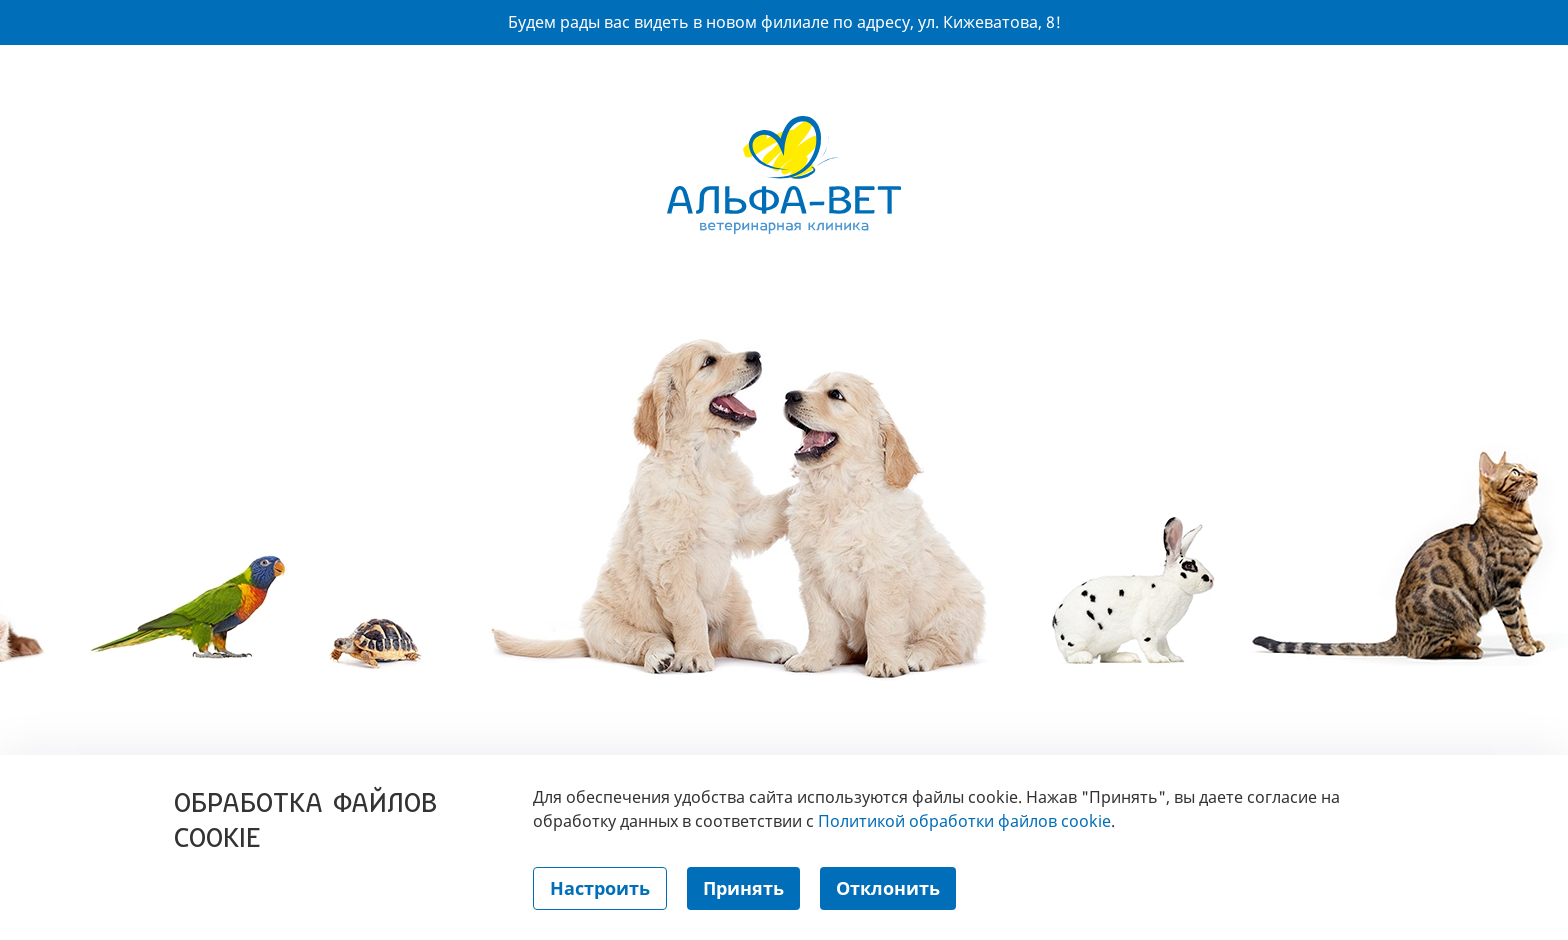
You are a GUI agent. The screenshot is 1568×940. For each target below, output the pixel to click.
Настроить (600, 888)
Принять (743, 888)
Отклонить (888, 888)
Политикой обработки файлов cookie (964, 821)
